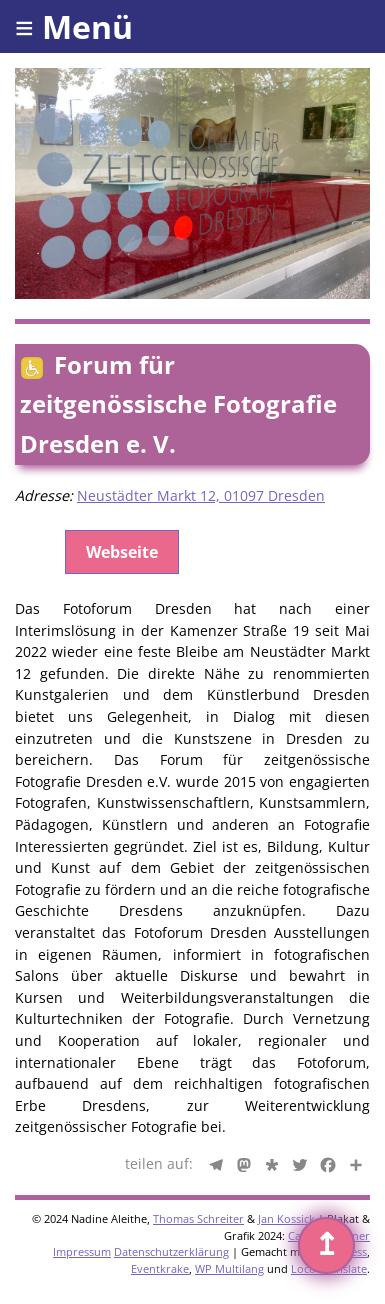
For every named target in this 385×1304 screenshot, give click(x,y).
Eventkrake (160, 1268)
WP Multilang (229, 1268)
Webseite (122, 552)
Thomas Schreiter (198, 1218)
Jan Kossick (286, 1218)
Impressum (82, 1251)
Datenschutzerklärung (171, 1251)
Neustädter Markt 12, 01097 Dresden (201, 495)
